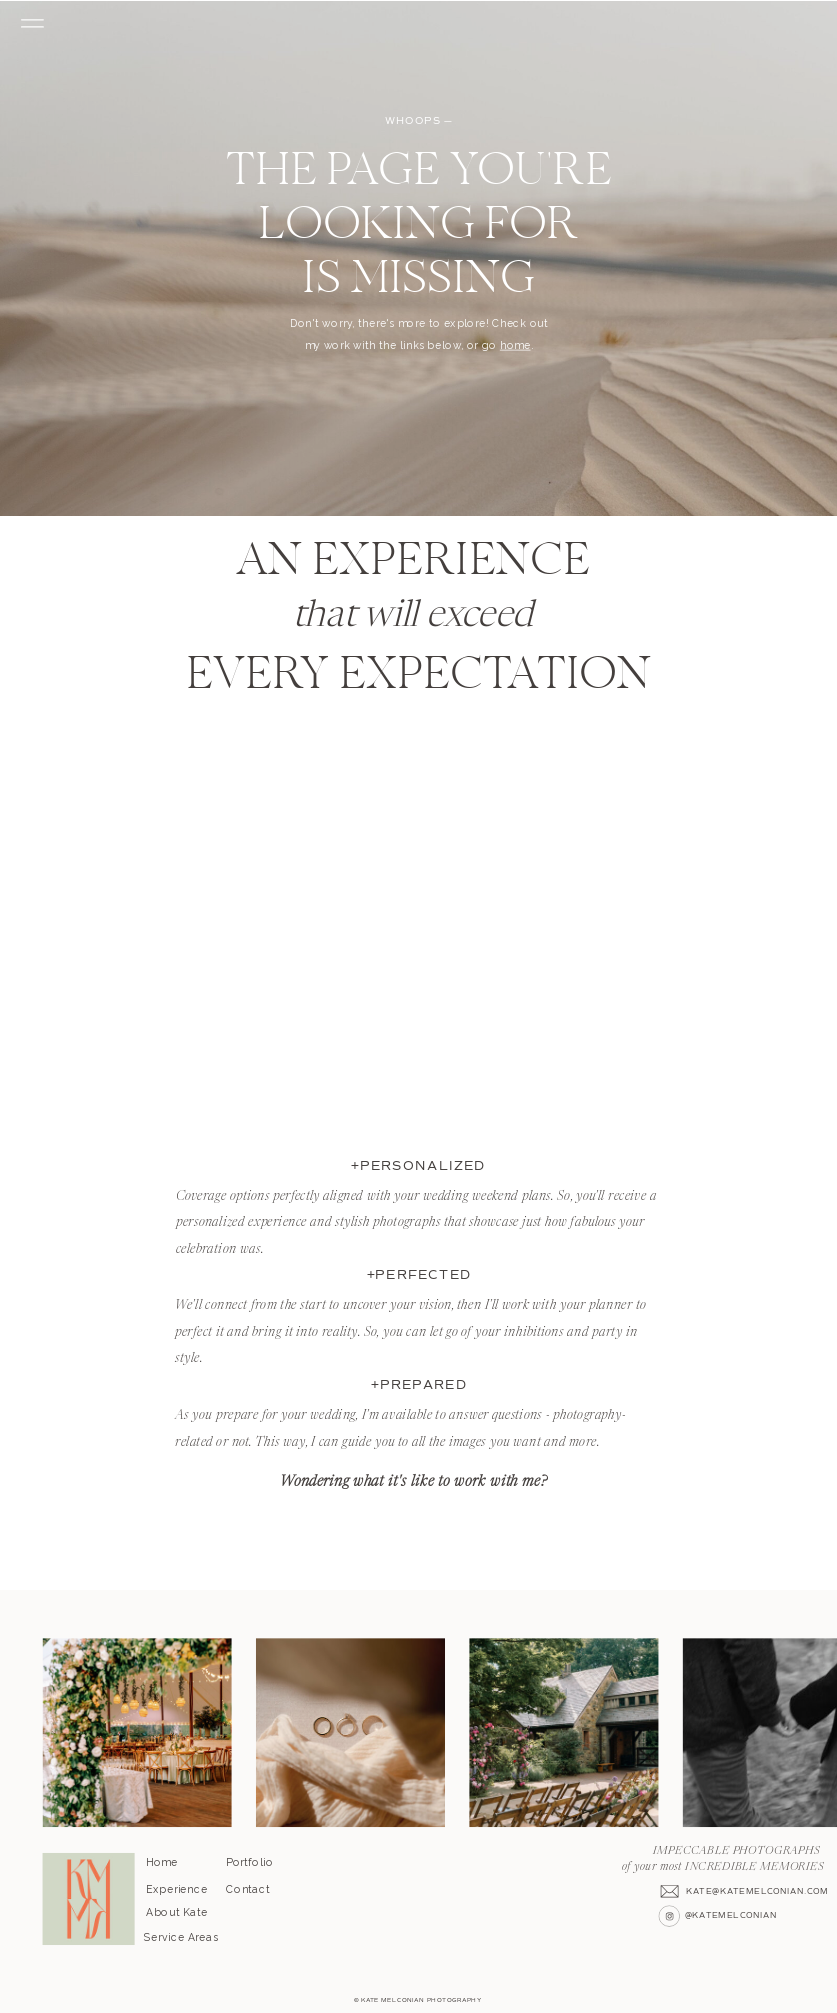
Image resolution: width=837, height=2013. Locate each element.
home (515, 345)
